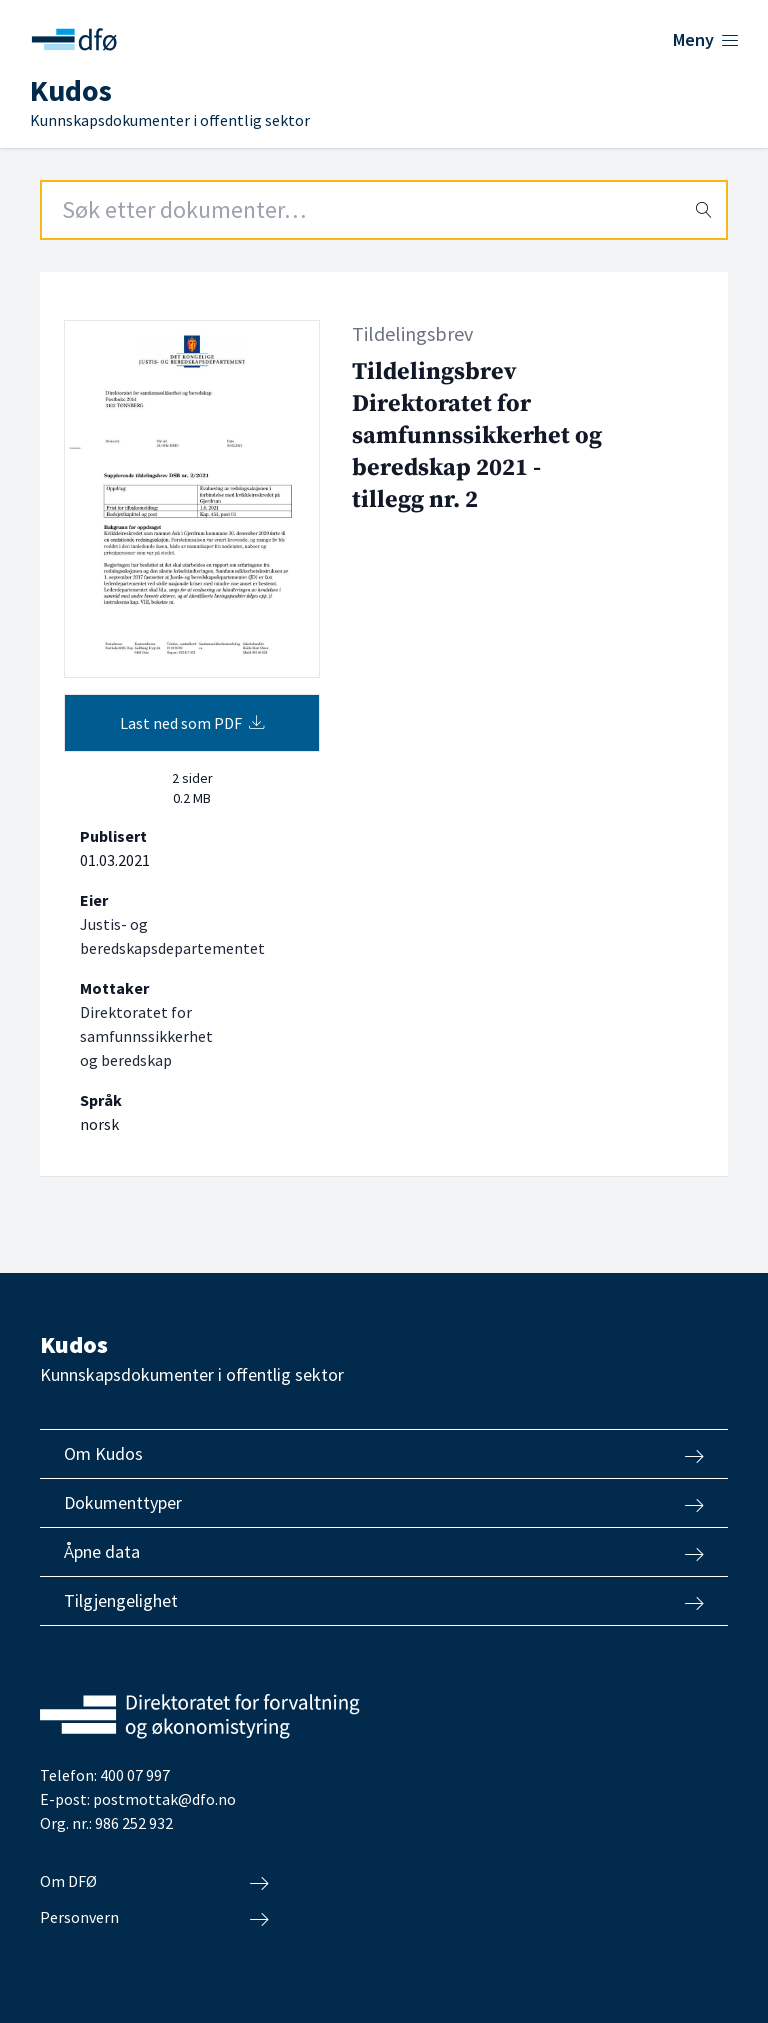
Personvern (154, 1918)
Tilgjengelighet (384, 1601)
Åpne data (384, 1552)
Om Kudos (384, 1454)
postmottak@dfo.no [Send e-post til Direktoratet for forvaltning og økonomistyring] (164, 1799)
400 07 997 (135, 1775)
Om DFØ (154, 1882)
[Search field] (384, 210)
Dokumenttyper (384, 1503)
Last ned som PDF (192, 723)
